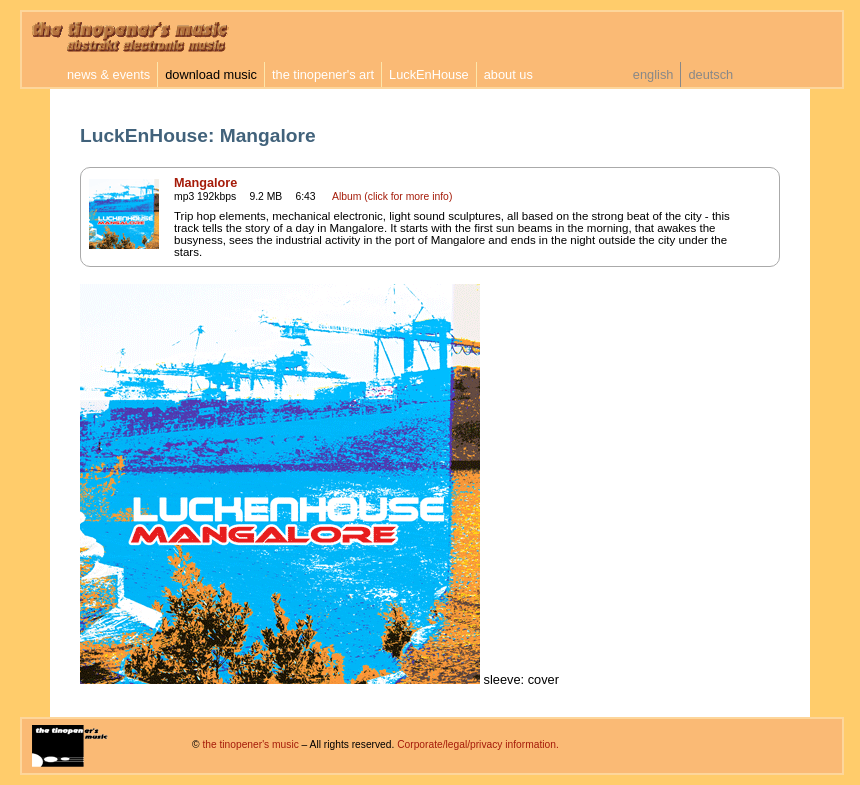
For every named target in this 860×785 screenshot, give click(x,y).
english (653, 74)
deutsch (710, 74)
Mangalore (205, 183)
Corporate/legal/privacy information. (478, 744)
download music (211, 74)
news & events (108, 74)
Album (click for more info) (392, 196)
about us (508, 74)
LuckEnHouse (429, 74)
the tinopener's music (250, 744)
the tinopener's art (323, 74)
